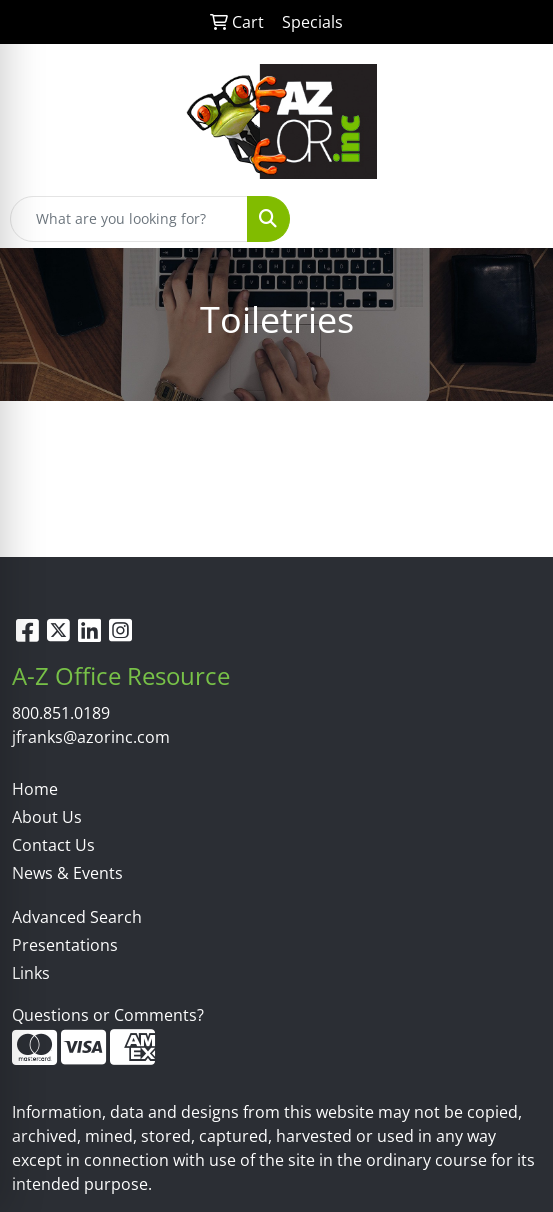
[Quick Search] (129, 219)
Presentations (65, 945)
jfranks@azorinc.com (91, 737)
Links (31, 973)
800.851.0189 (61, 713)
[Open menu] (513, 219)
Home (35, 789)
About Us (47, 817)
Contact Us (53, 845)
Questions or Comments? (108, 1015)
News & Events (67, 873)
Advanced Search (77, 917)
